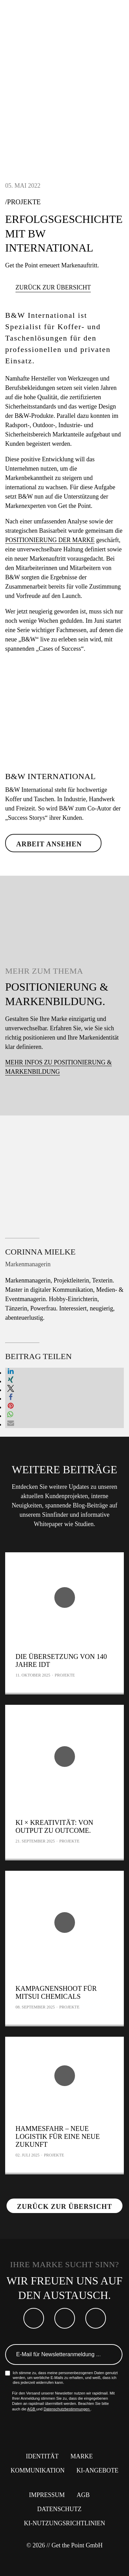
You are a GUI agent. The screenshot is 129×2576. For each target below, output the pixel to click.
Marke (82, 2456)
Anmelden (112, 2354)
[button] (10, 1372)
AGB (31, 2409)
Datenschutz (59, 2509)
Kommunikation (38, 2470)
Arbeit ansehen (49, 844)
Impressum (47, 2494)
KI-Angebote (97, 2470)
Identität (42, 2456)
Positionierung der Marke (50, 540)
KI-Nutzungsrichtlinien (64, 2523)
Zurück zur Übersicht (53, 287)
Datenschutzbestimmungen (67, 2409)
